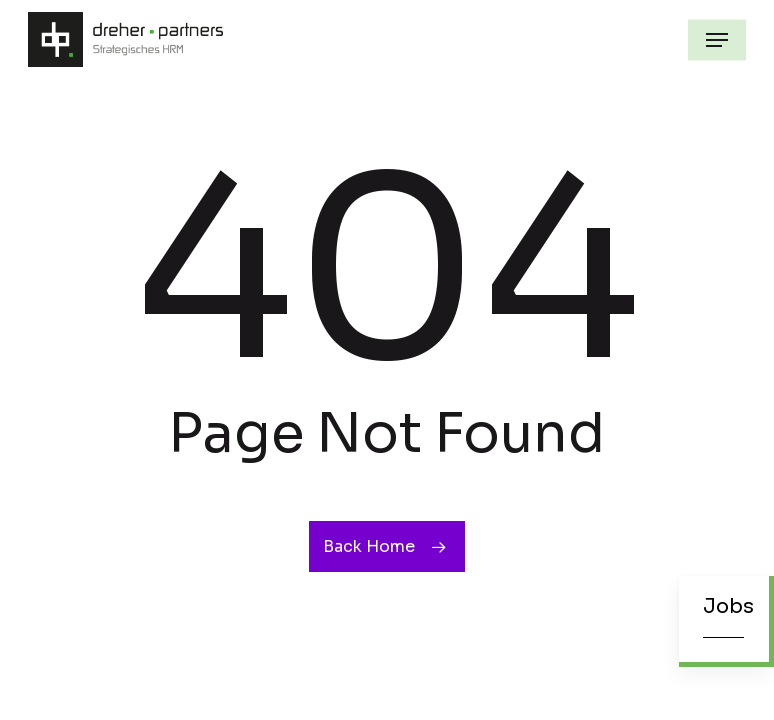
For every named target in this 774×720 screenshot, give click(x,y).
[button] (717, 40)
